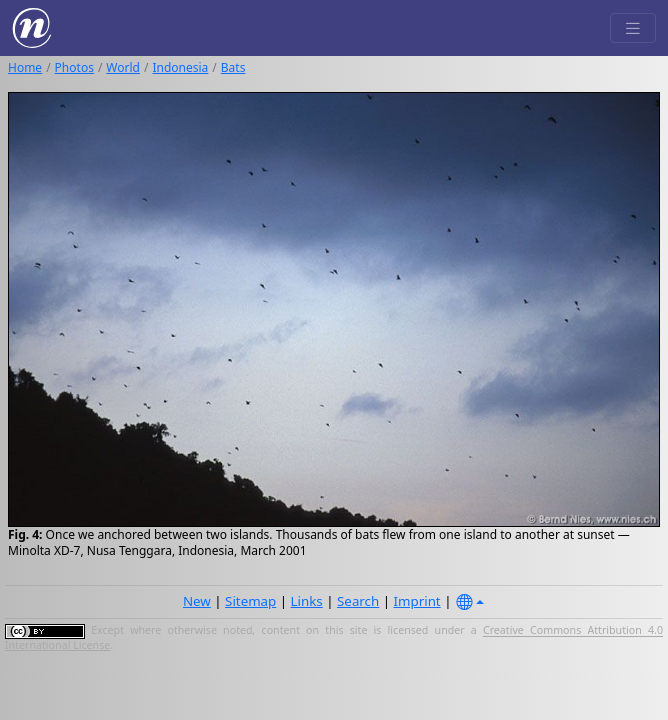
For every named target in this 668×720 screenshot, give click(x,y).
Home (25, 67)
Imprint (417, 601)
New (197, 601)
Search (358, 601)
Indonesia (180, 67)
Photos (74, 67)
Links (307, 601)
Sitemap (250, 601)
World (123, 67)
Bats (233, 67)
